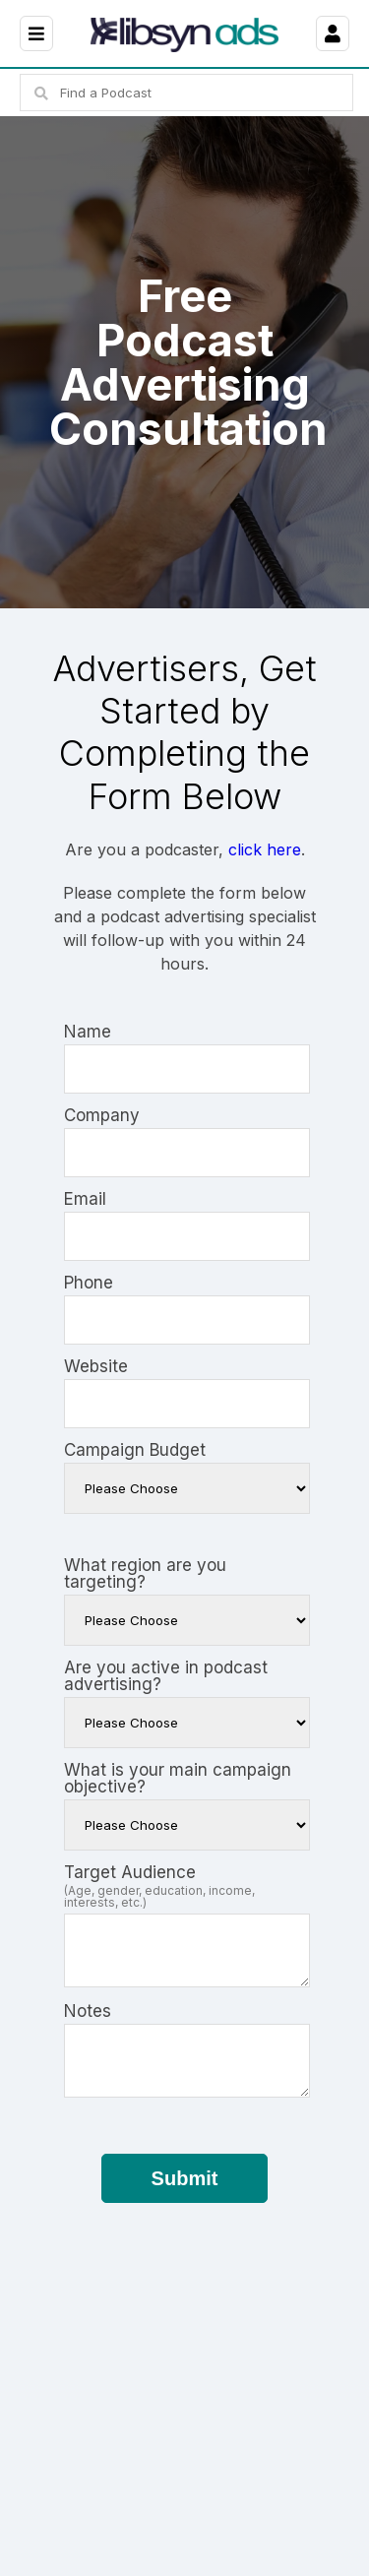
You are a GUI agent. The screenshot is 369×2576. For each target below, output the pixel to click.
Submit (185, 2178)
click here (264, 849)
